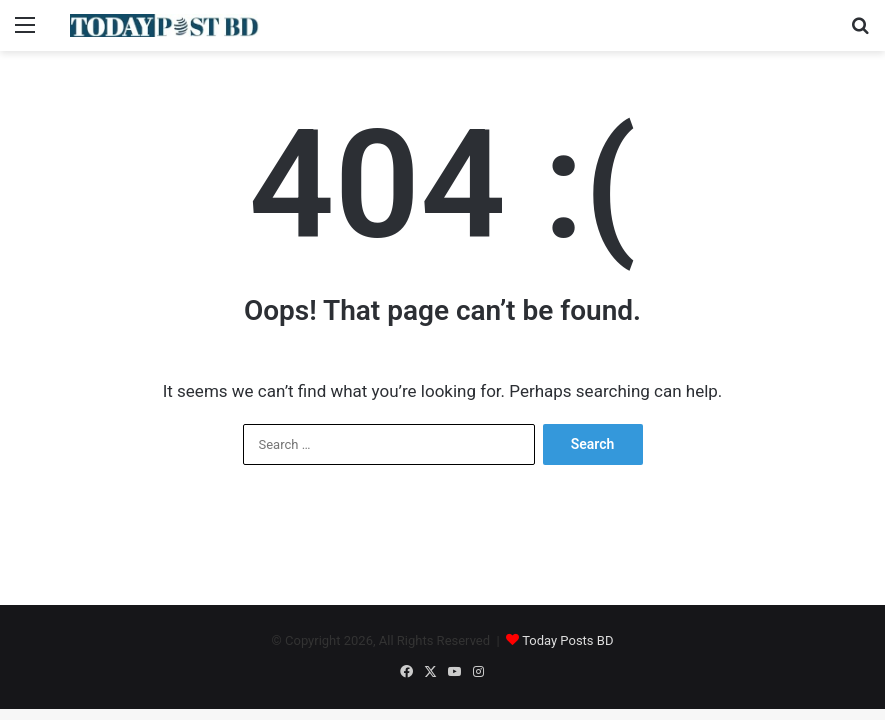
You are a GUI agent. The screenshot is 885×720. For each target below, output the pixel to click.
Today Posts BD (567, 640)
